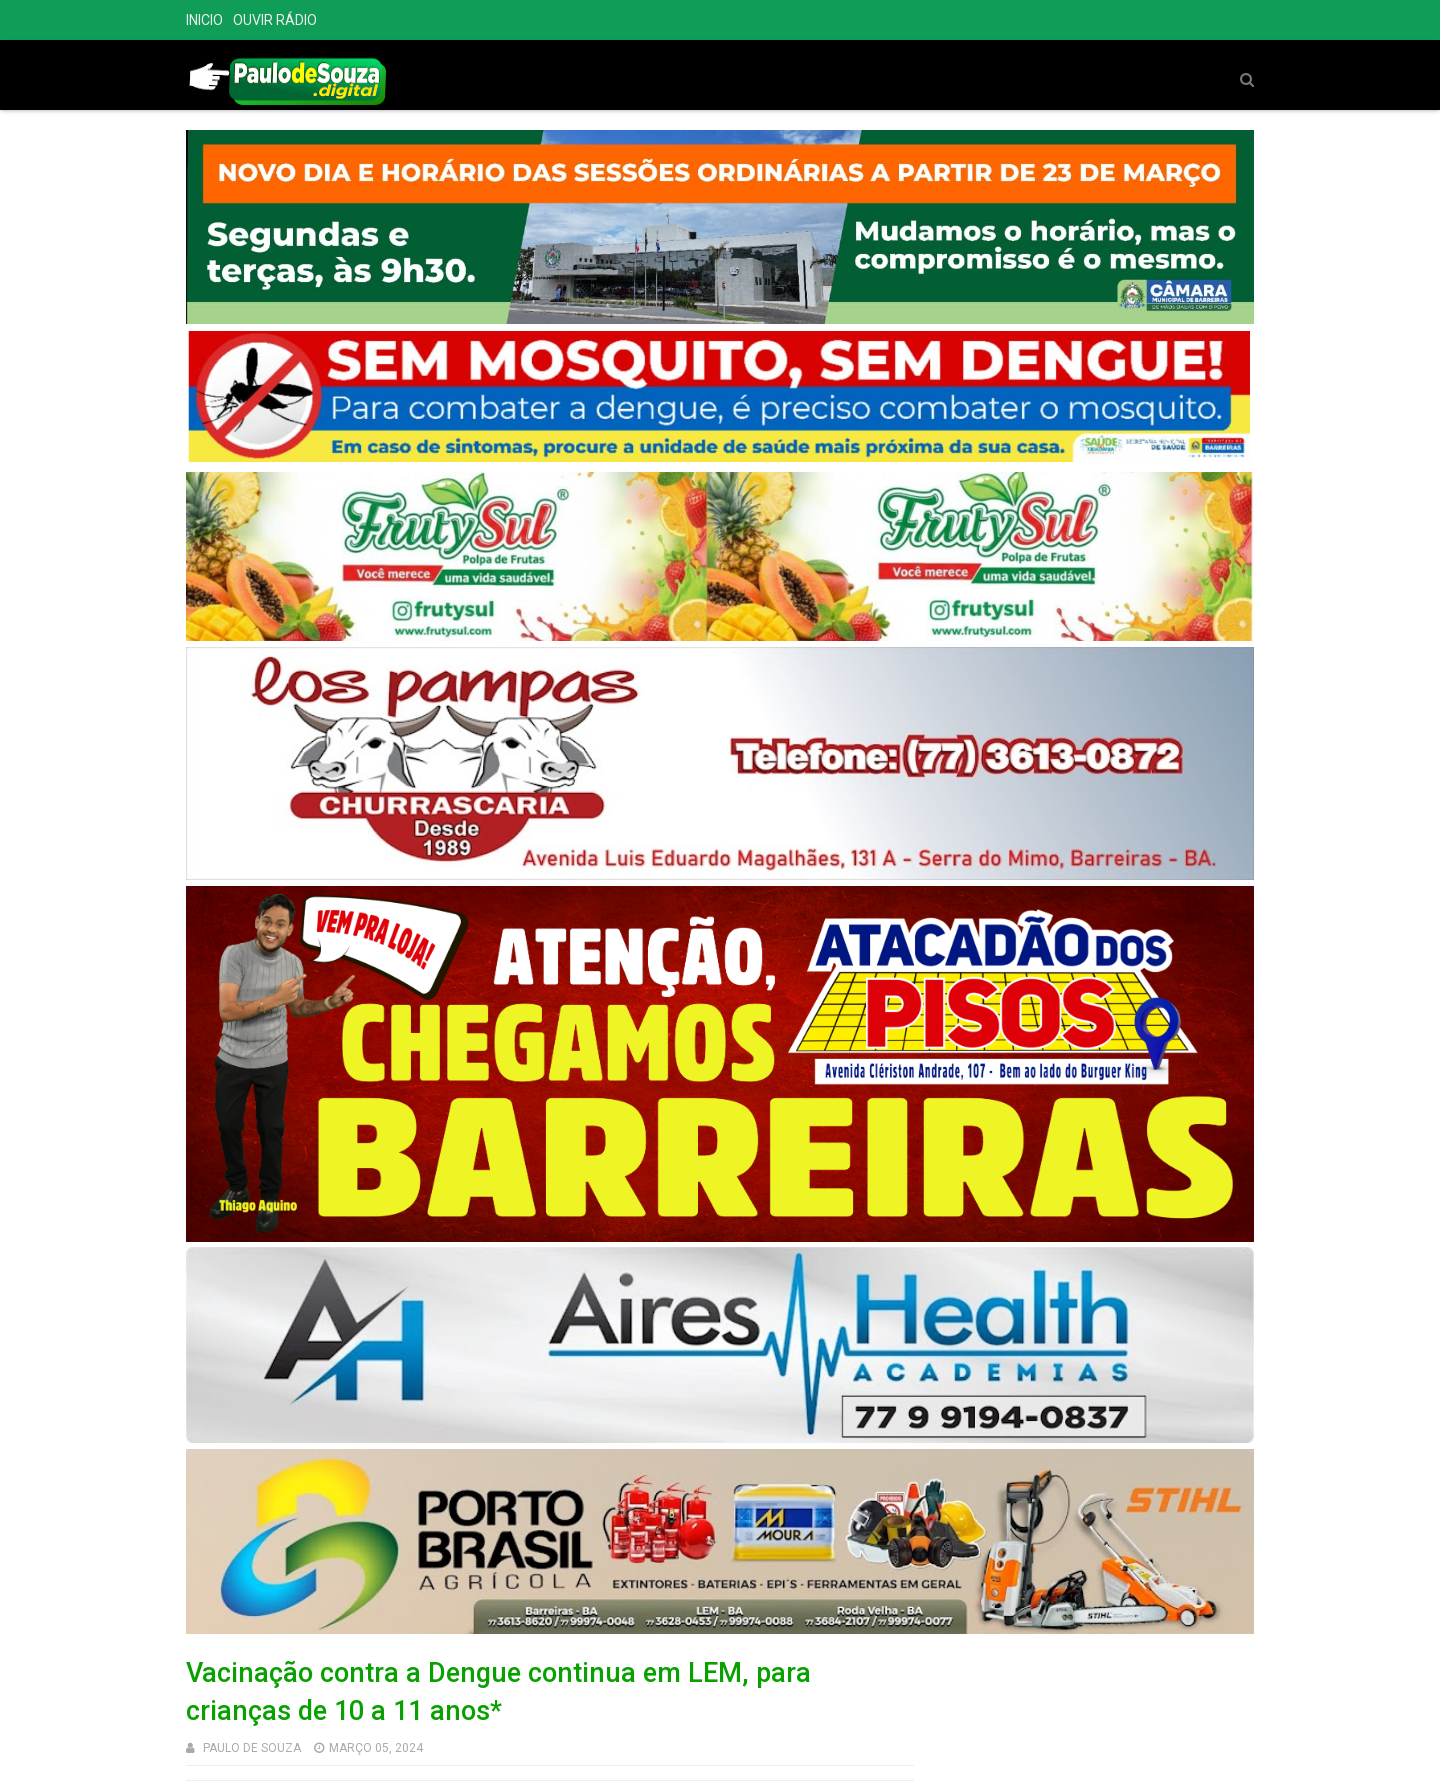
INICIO (204, 20)
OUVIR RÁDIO (275, 20)
